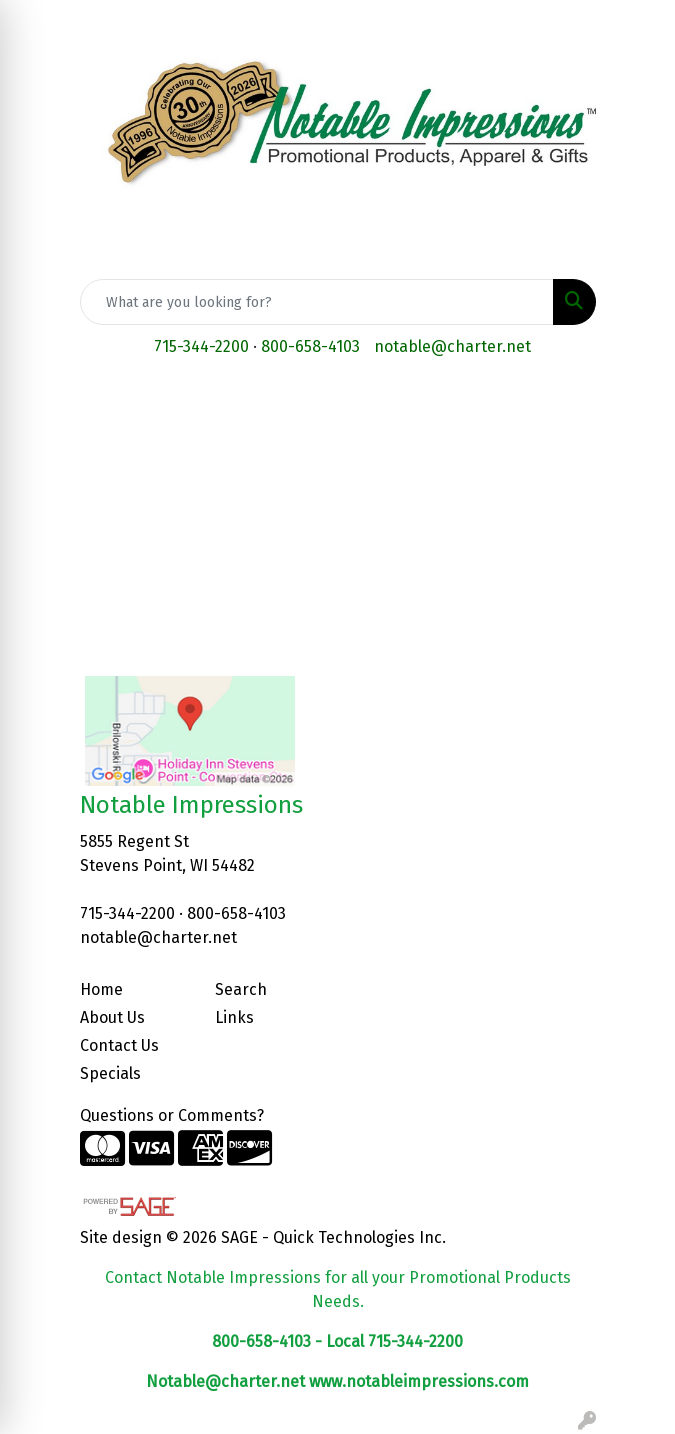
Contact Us (119, 1045)
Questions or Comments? (172, 1115)
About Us (112, 1017)
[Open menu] (635, 405)
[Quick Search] (317, 302)
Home (101, 989)
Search (241, 989)
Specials (110, 1073)
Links (234, 1017)
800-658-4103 (310, 346)
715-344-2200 (201, 346)
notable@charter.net (452, 346)
